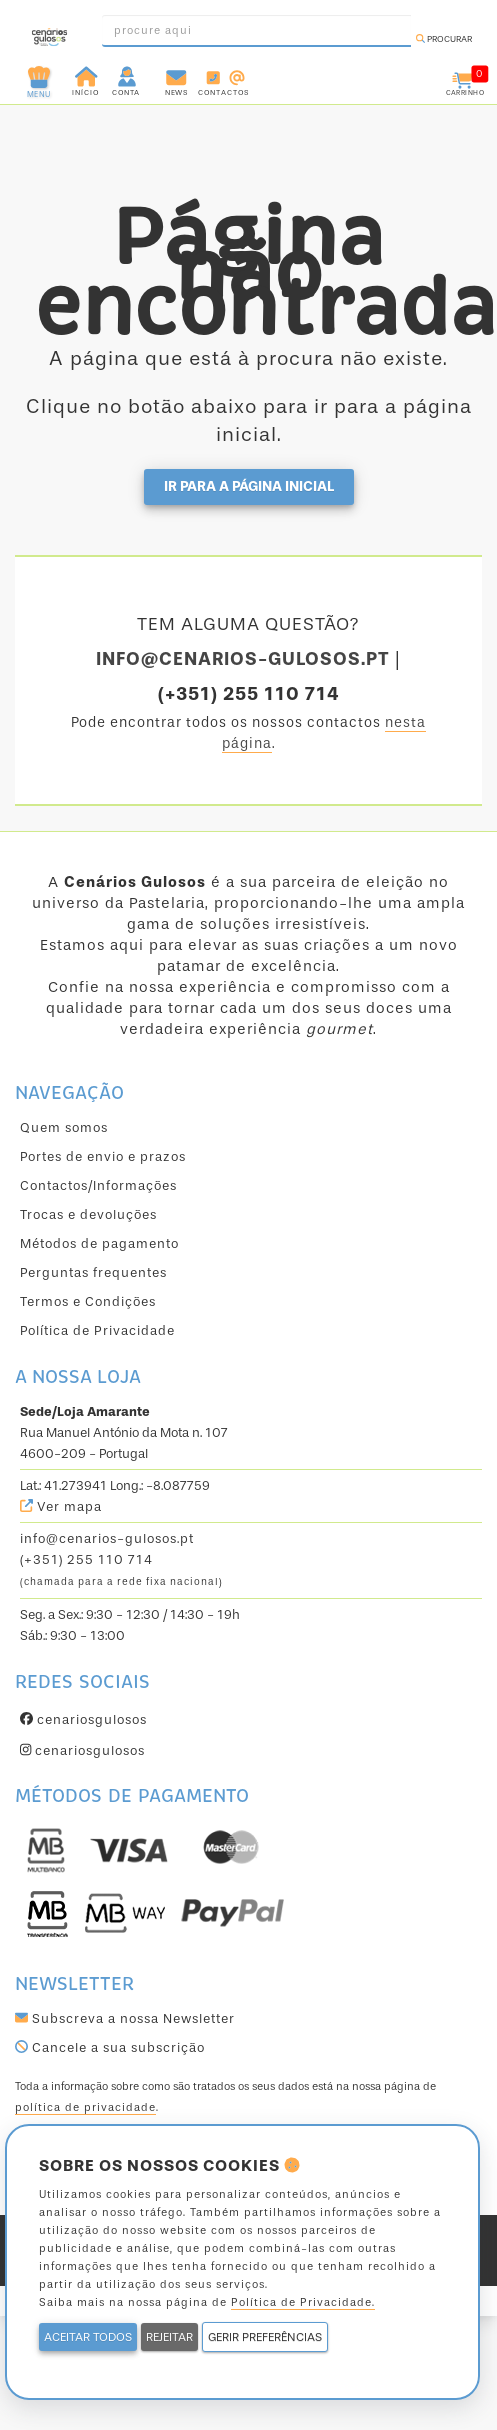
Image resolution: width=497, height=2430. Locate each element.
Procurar (444, 39)
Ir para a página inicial (249, 486)
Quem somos (64, 1127)
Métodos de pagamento (99, 1243)
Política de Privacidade (97, 1330)
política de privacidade (85, 2107)
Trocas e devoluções (88, 1214)
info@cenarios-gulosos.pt (107, 1538)
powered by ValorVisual (248, 2250)
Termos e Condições (88, 1301)
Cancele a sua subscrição (110, 2047)
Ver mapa (61, 1506)
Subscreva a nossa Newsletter (125, 2018)
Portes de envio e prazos (103, 1156)
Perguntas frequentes (93, 1272)
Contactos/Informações (98, 1185)
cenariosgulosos (83, 1719)
